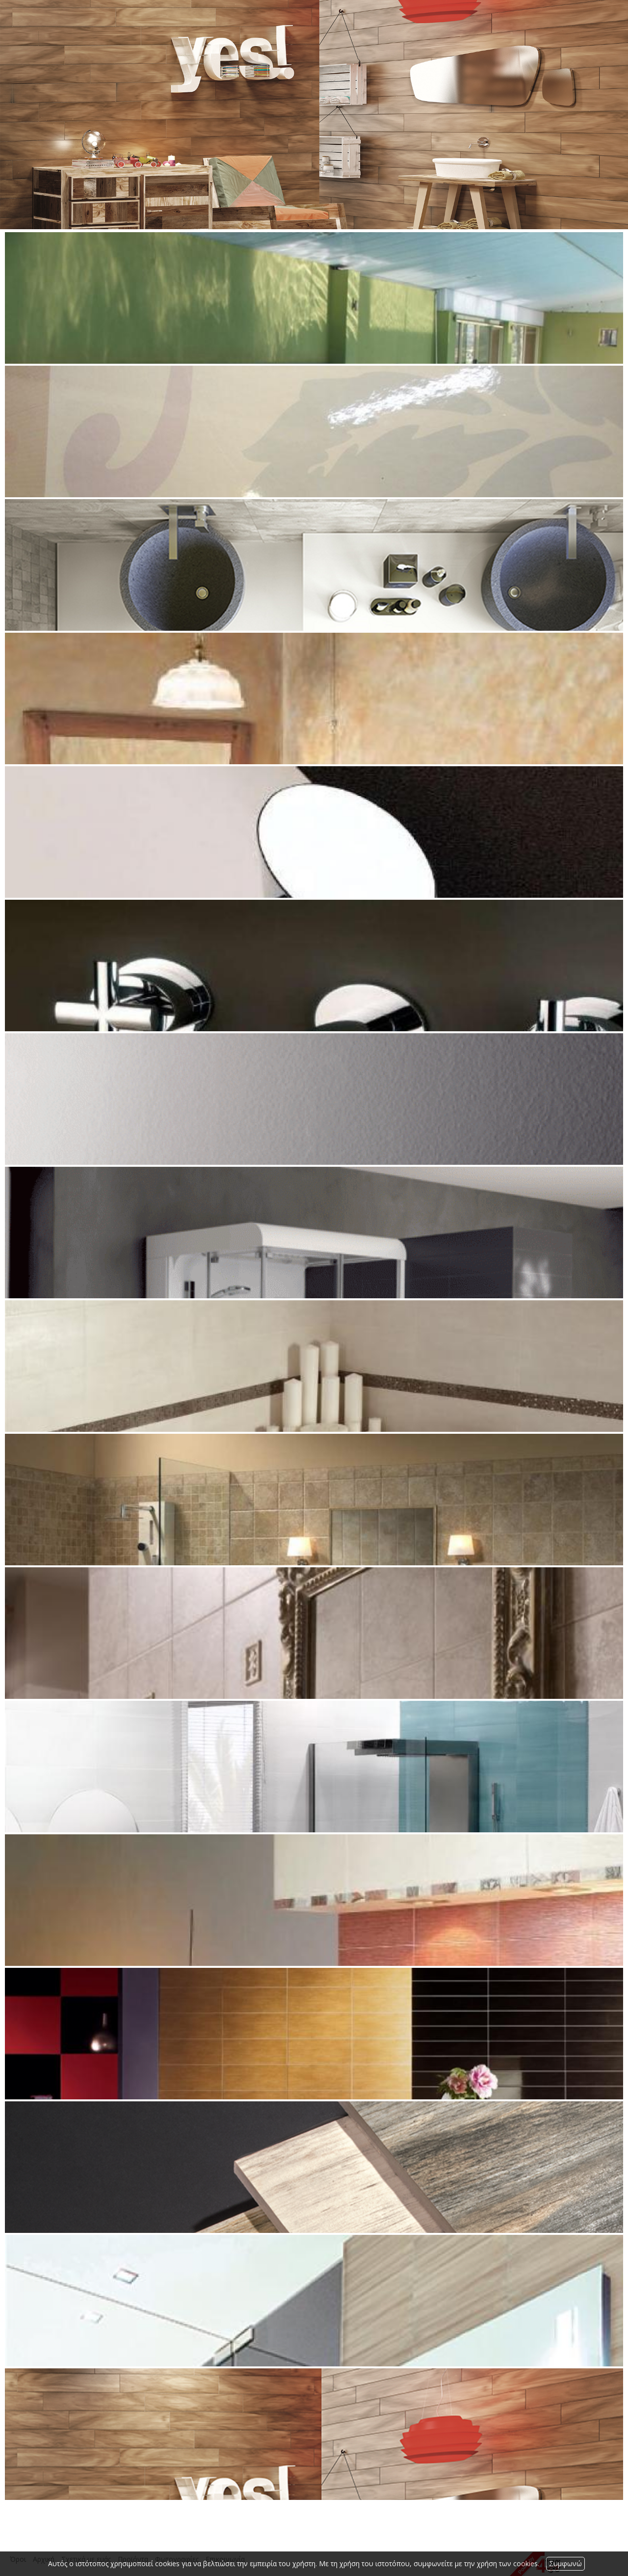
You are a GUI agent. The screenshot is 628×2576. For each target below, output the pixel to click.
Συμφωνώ (565, 2563)
